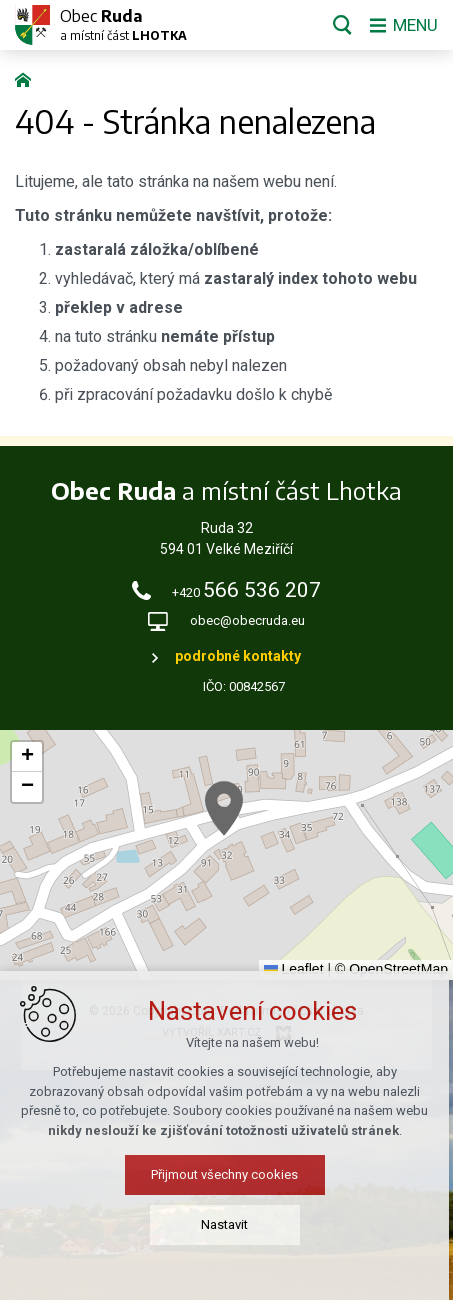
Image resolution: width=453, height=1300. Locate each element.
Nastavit (226, 1226)
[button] (224, 808)
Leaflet (294, 969)
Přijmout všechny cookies (226, 1176)
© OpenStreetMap (391, 969)
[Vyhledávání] (338, 25)
